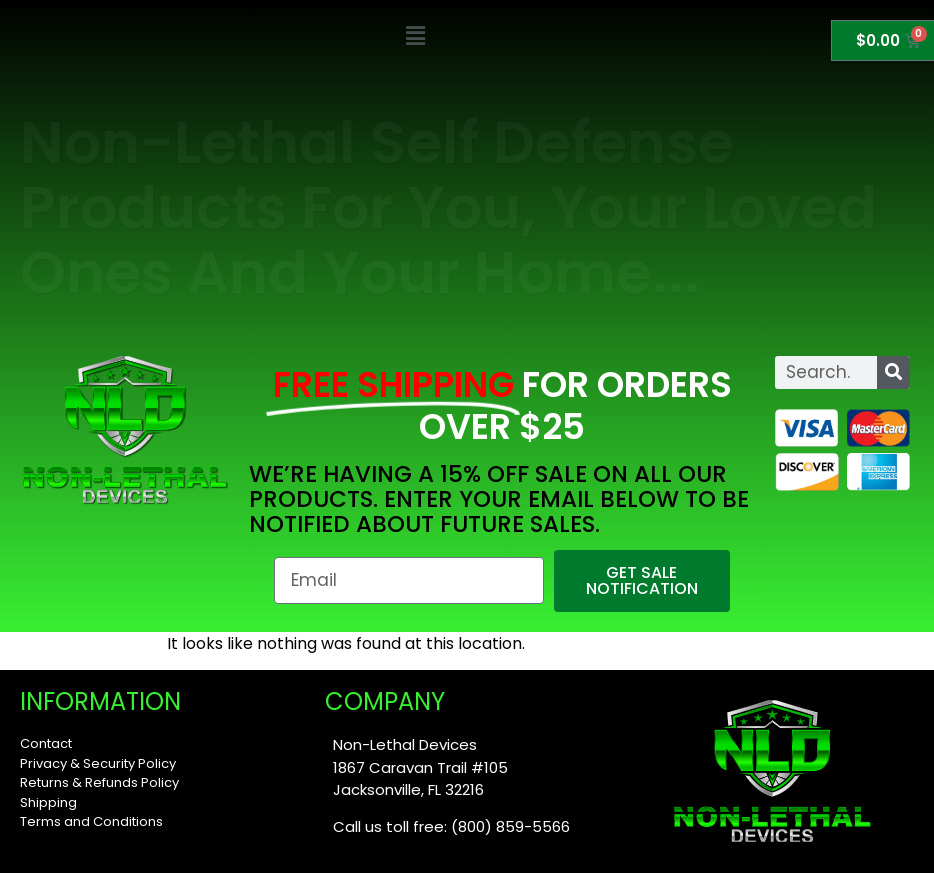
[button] (415, 36)
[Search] (893, 372)
